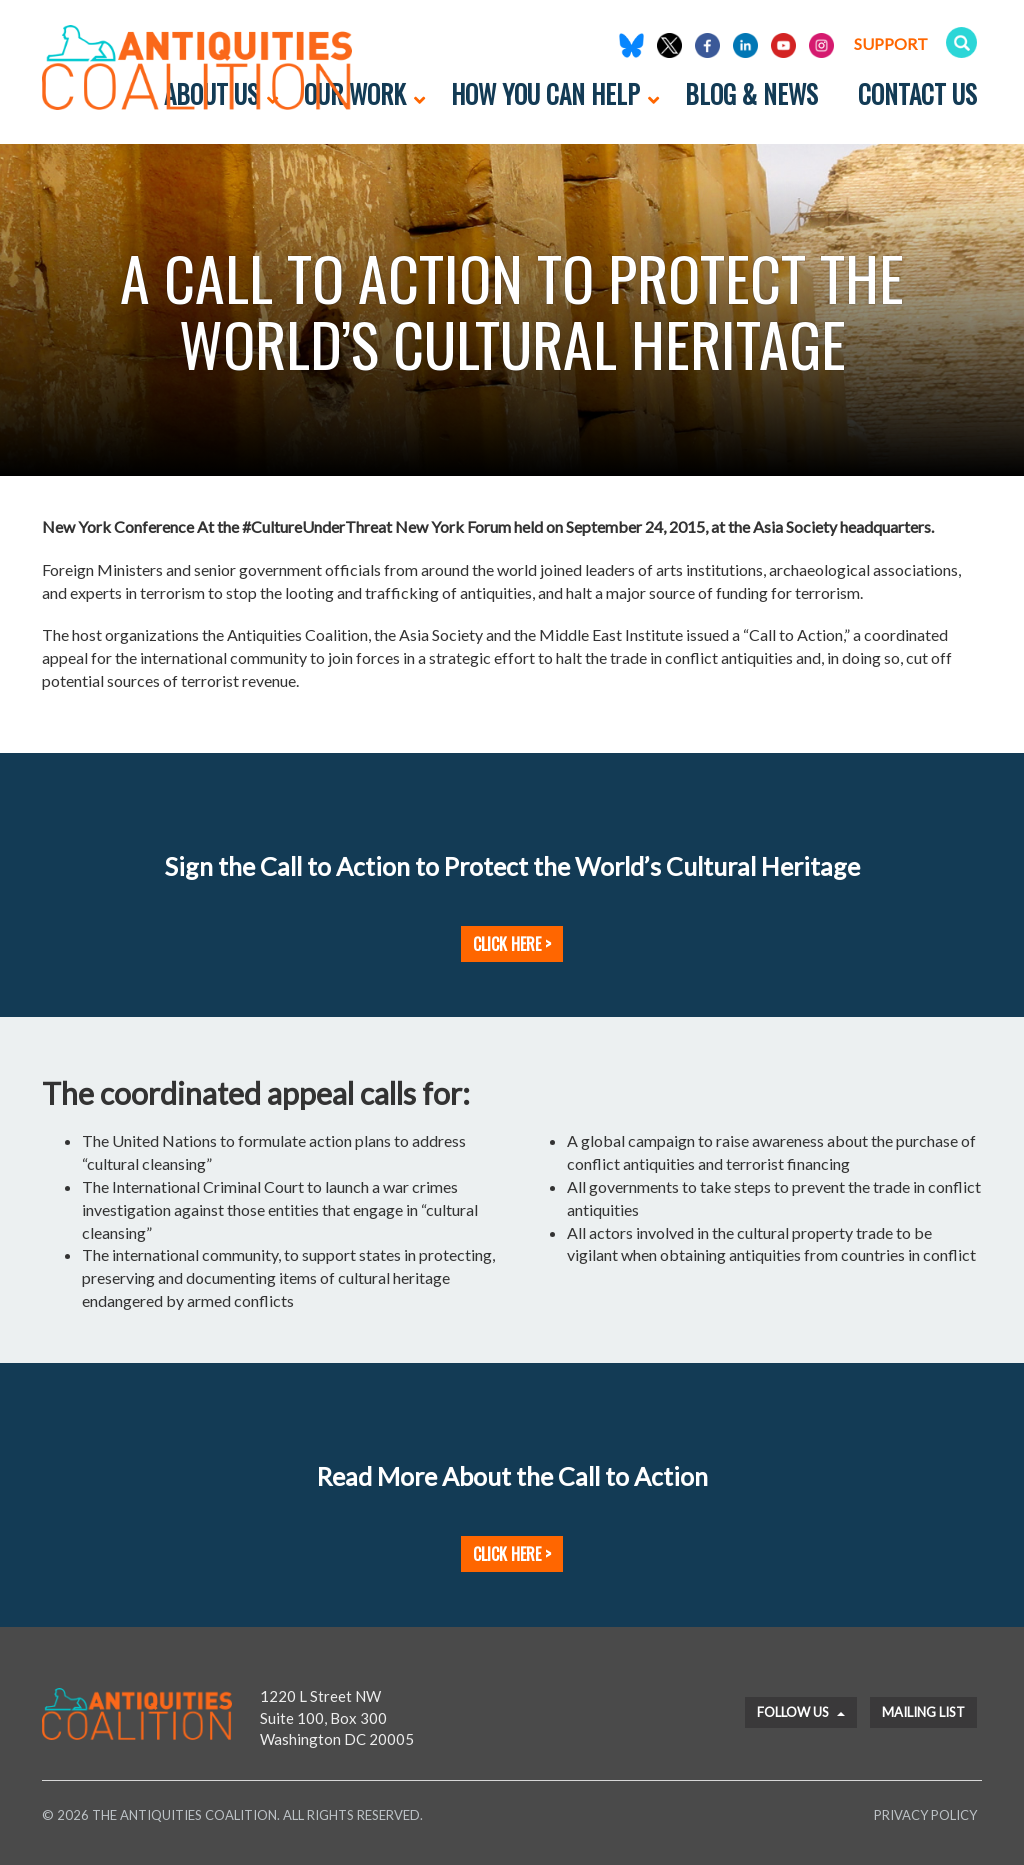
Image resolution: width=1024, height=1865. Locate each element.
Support (891, 43)
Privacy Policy (925, 1815)
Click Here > (512, 944)
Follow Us (801, 1712)
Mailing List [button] (923, 1712)
